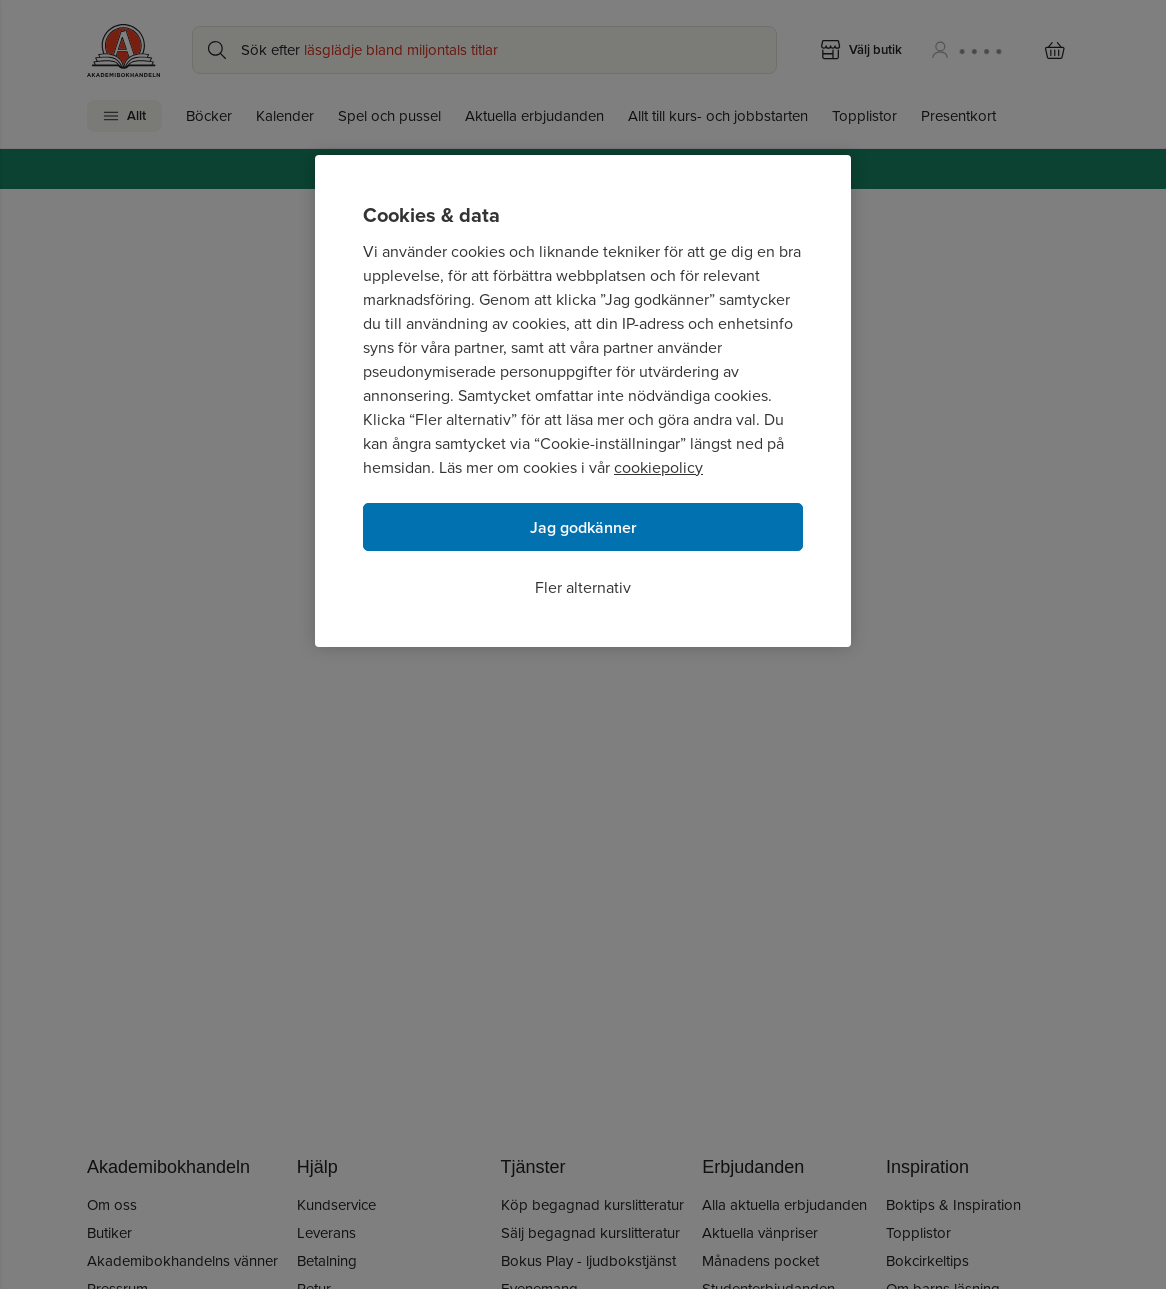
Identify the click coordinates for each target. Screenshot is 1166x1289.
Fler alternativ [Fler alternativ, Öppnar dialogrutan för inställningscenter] (583, 587)
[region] (583, 401)
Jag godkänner (583, 527)
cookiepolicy (658, 467)
